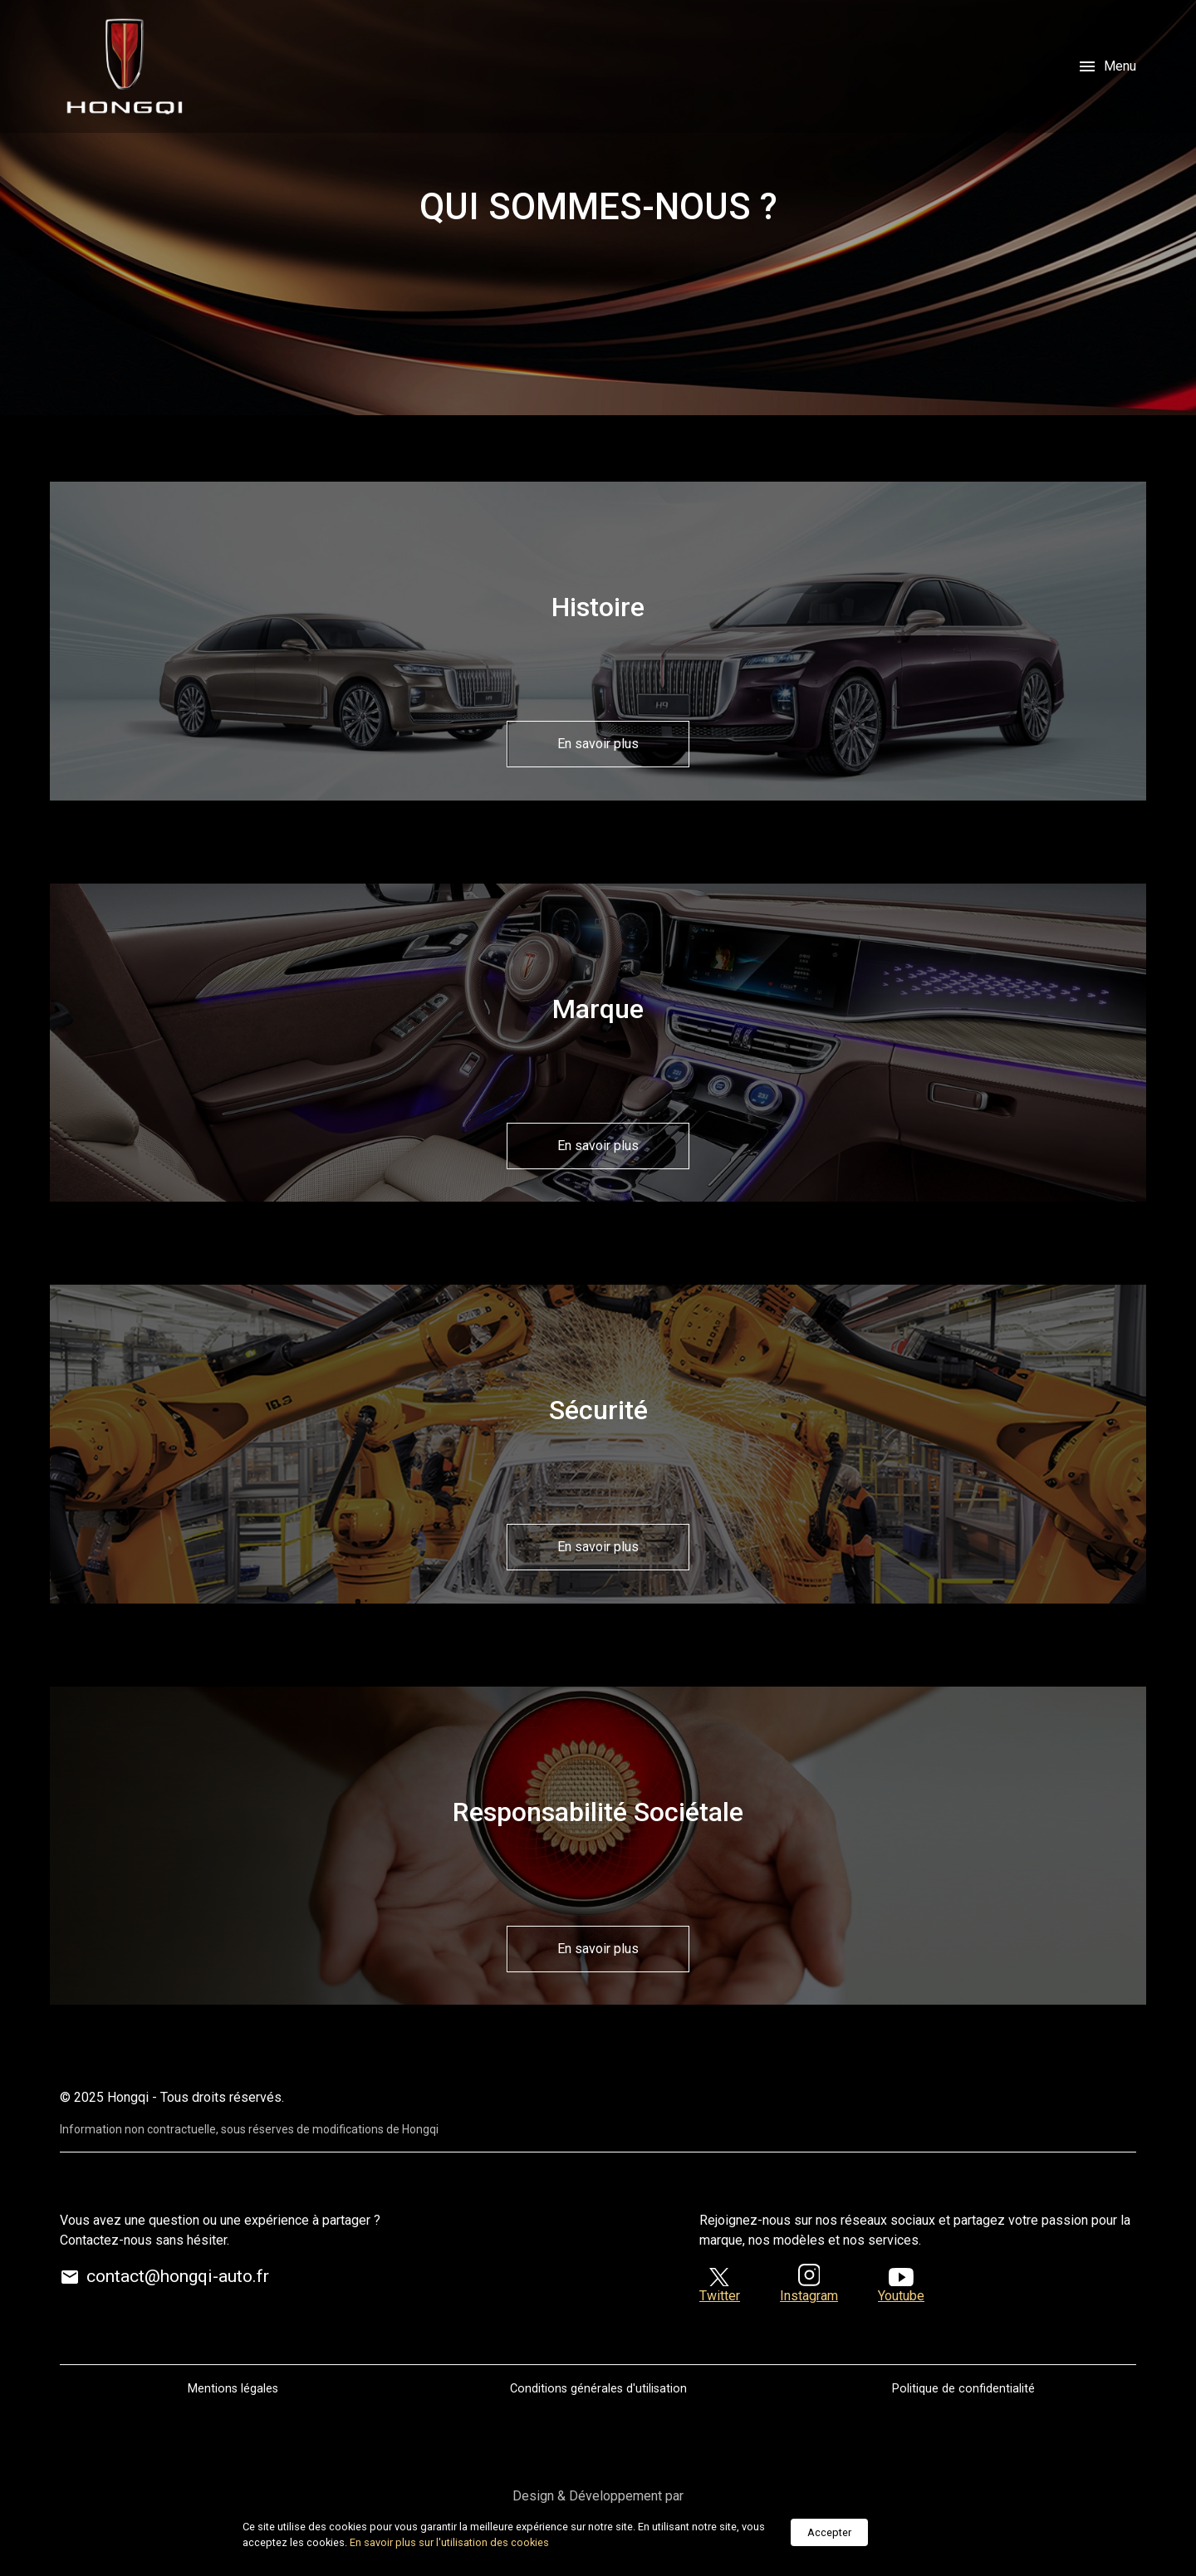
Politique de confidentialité (963, 2389)
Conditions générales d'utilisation (598, 2389)
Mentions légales (233, 2389)
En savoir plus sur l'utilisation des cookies (449, 2542)
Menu (1106, 66)
